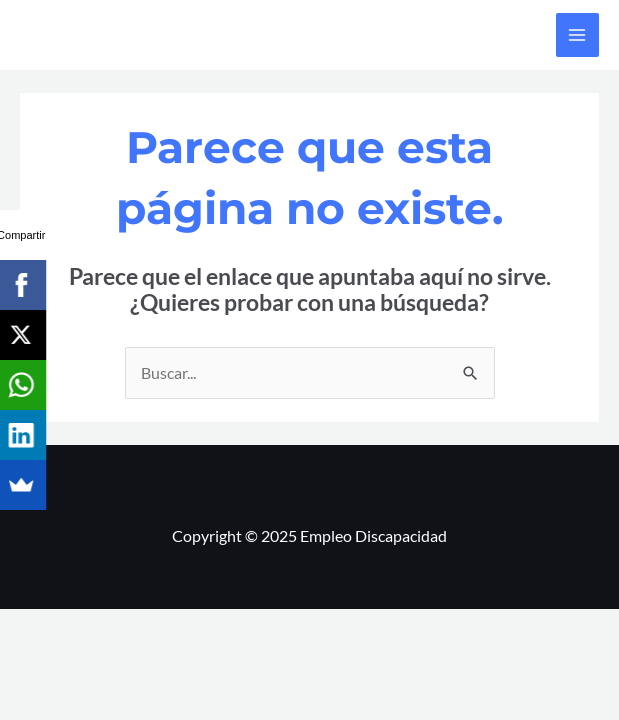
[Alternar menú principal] (577, 34)
